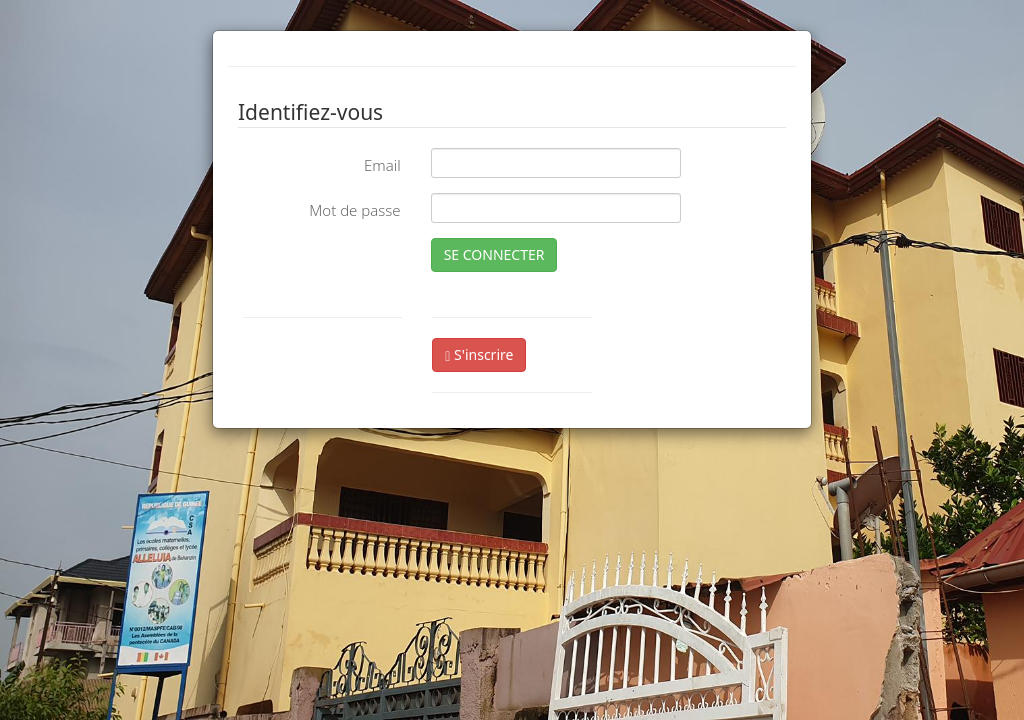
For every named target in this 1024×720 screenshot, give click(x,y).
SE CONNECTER (494, 254)
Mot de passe (354, 210)
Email (382, 165)
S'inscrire (479, 354)
